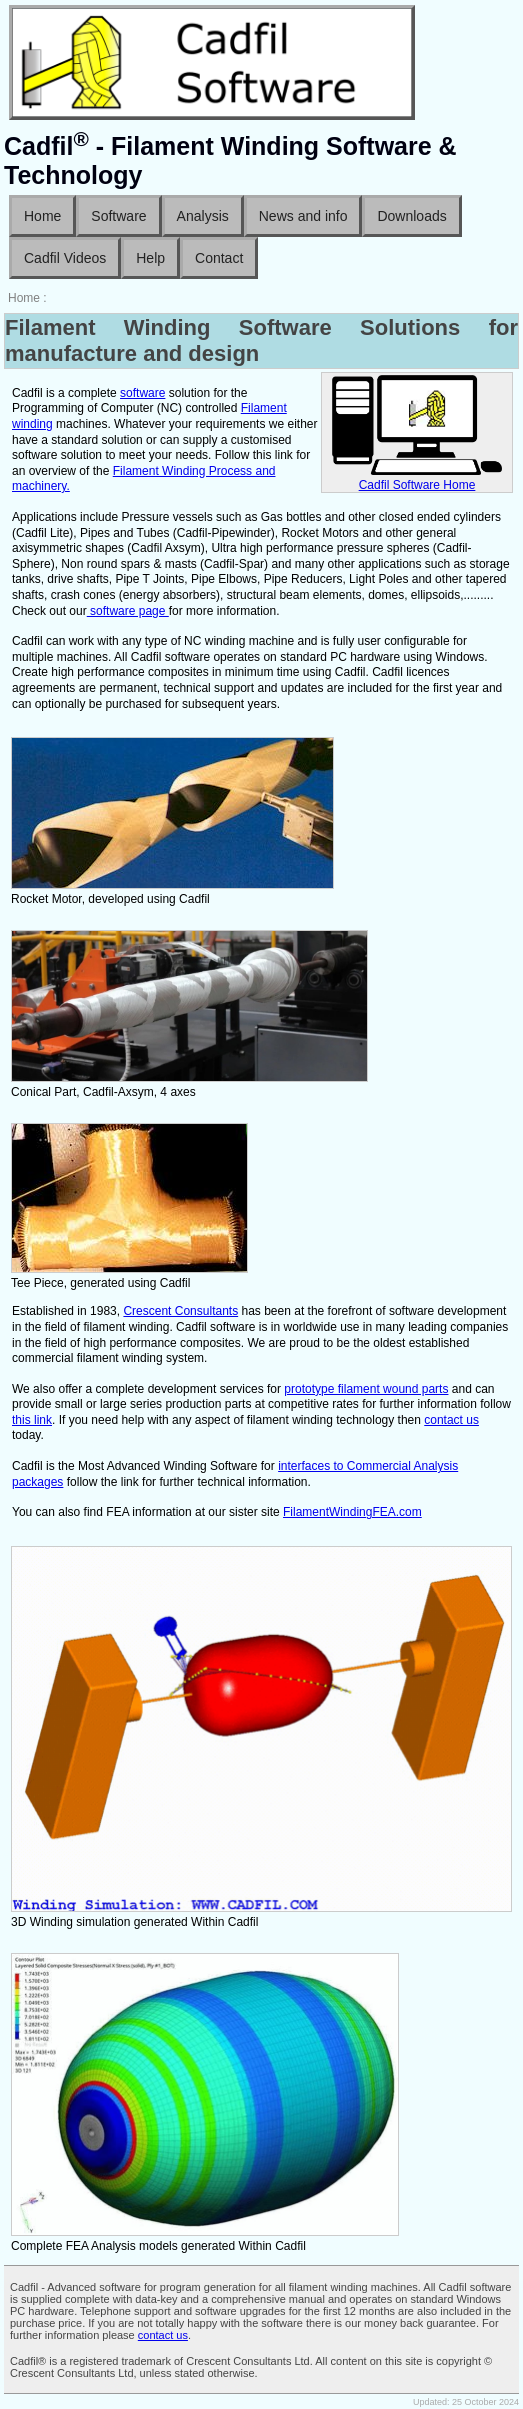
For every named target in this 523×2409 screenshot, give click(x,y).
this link (32, 1420)
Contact (219, 258)
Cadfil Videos (65, 258)
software (142, 393)
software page (128, 611)
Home (42, 216)
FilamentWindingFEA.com (352, 1512)
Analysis (203, 216)
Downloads (411, 216)
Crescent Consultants (180, 1311)
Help (150, 258)
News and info (303, 216)
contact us (451, 1420)
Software (118, 216)
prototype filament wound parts (366, 1389)
